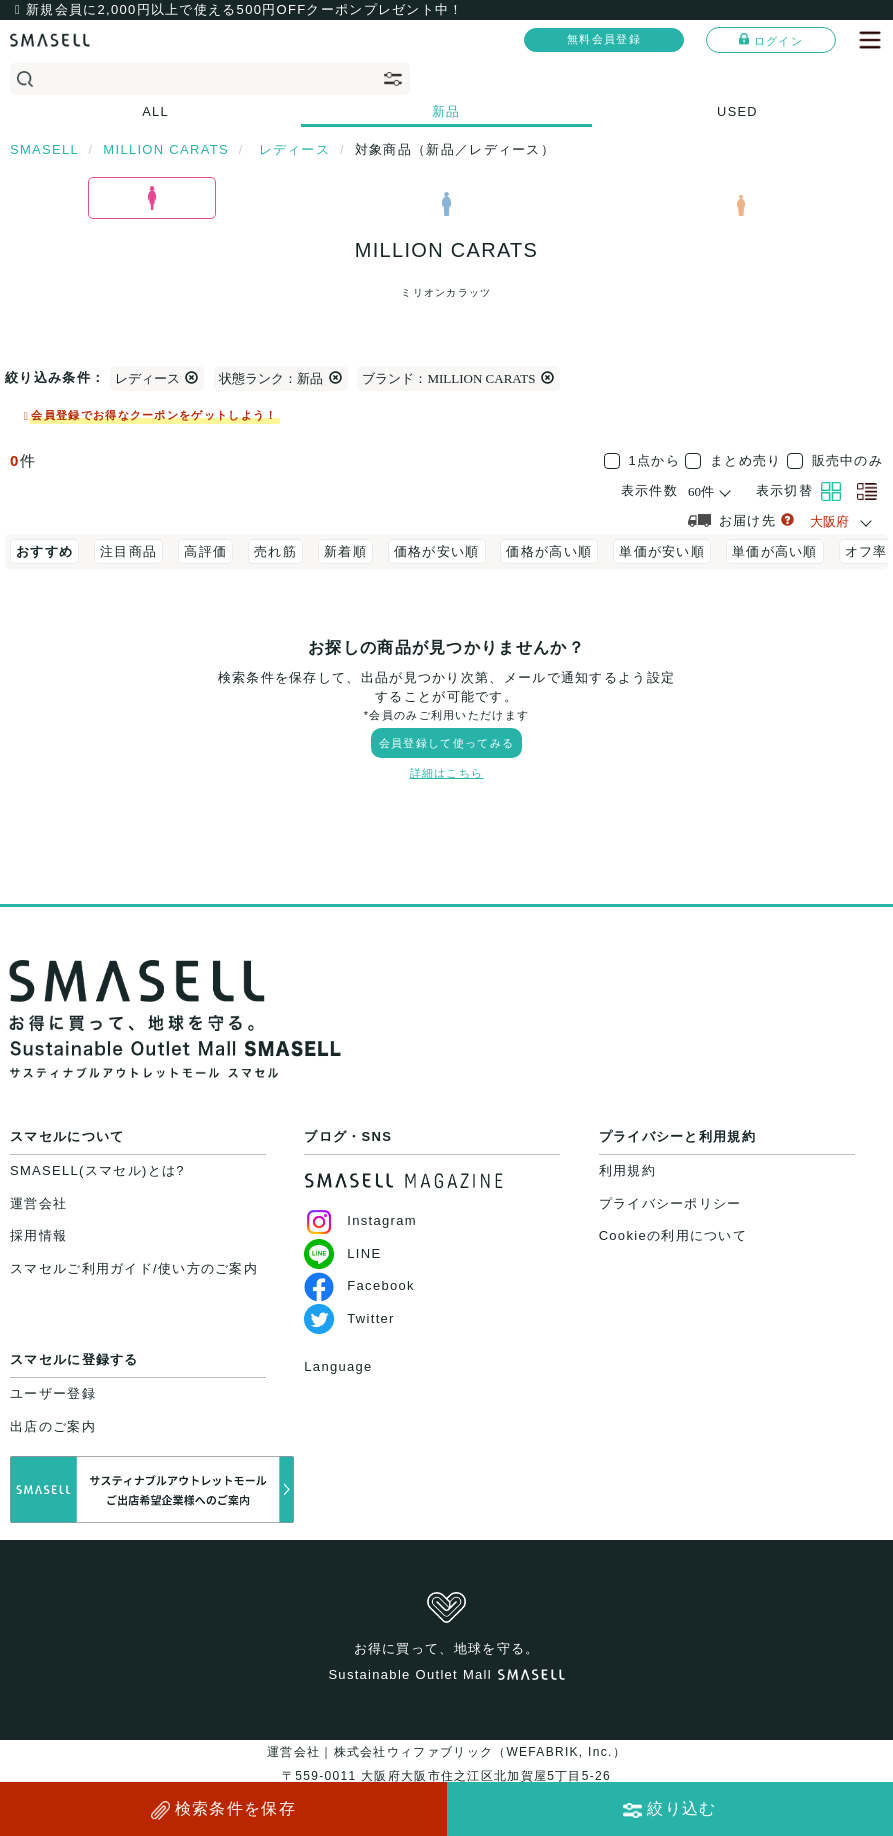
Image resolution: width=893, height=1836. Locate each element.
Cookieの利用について (673, 1235)
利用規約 (627, 1170)
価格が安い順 (437, 551)
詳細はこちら (447, 773)
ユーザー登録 (53, 1393)
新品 (446, 111)
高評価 (205, 551)
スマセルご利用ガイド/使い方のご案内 (134, 1268)
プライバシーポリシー (670, 1203)
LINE (342, 1253)
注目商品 (128, 551)
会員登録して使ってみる (446, 743)
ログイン (771, 40)
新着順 (345, 551)
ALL (155, 111)
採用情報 (38, 1235)
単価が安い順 (662, 551)
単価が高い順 (775, 551)
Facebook (359, 1285)
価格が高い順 (549, 551)
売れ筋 (275, 551)
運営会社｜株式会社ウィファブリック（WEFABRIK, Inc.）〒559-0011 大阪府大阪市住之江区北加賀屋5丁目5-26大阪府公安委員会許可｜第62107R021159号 (446, 1776)
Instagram (360, 1220)
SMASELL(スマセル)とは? (97, 1170)
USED (737, 111)
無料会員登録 (604, 39)
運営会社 (38, 1203)
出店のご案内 (53, 1426)
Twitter (349, 1318)
